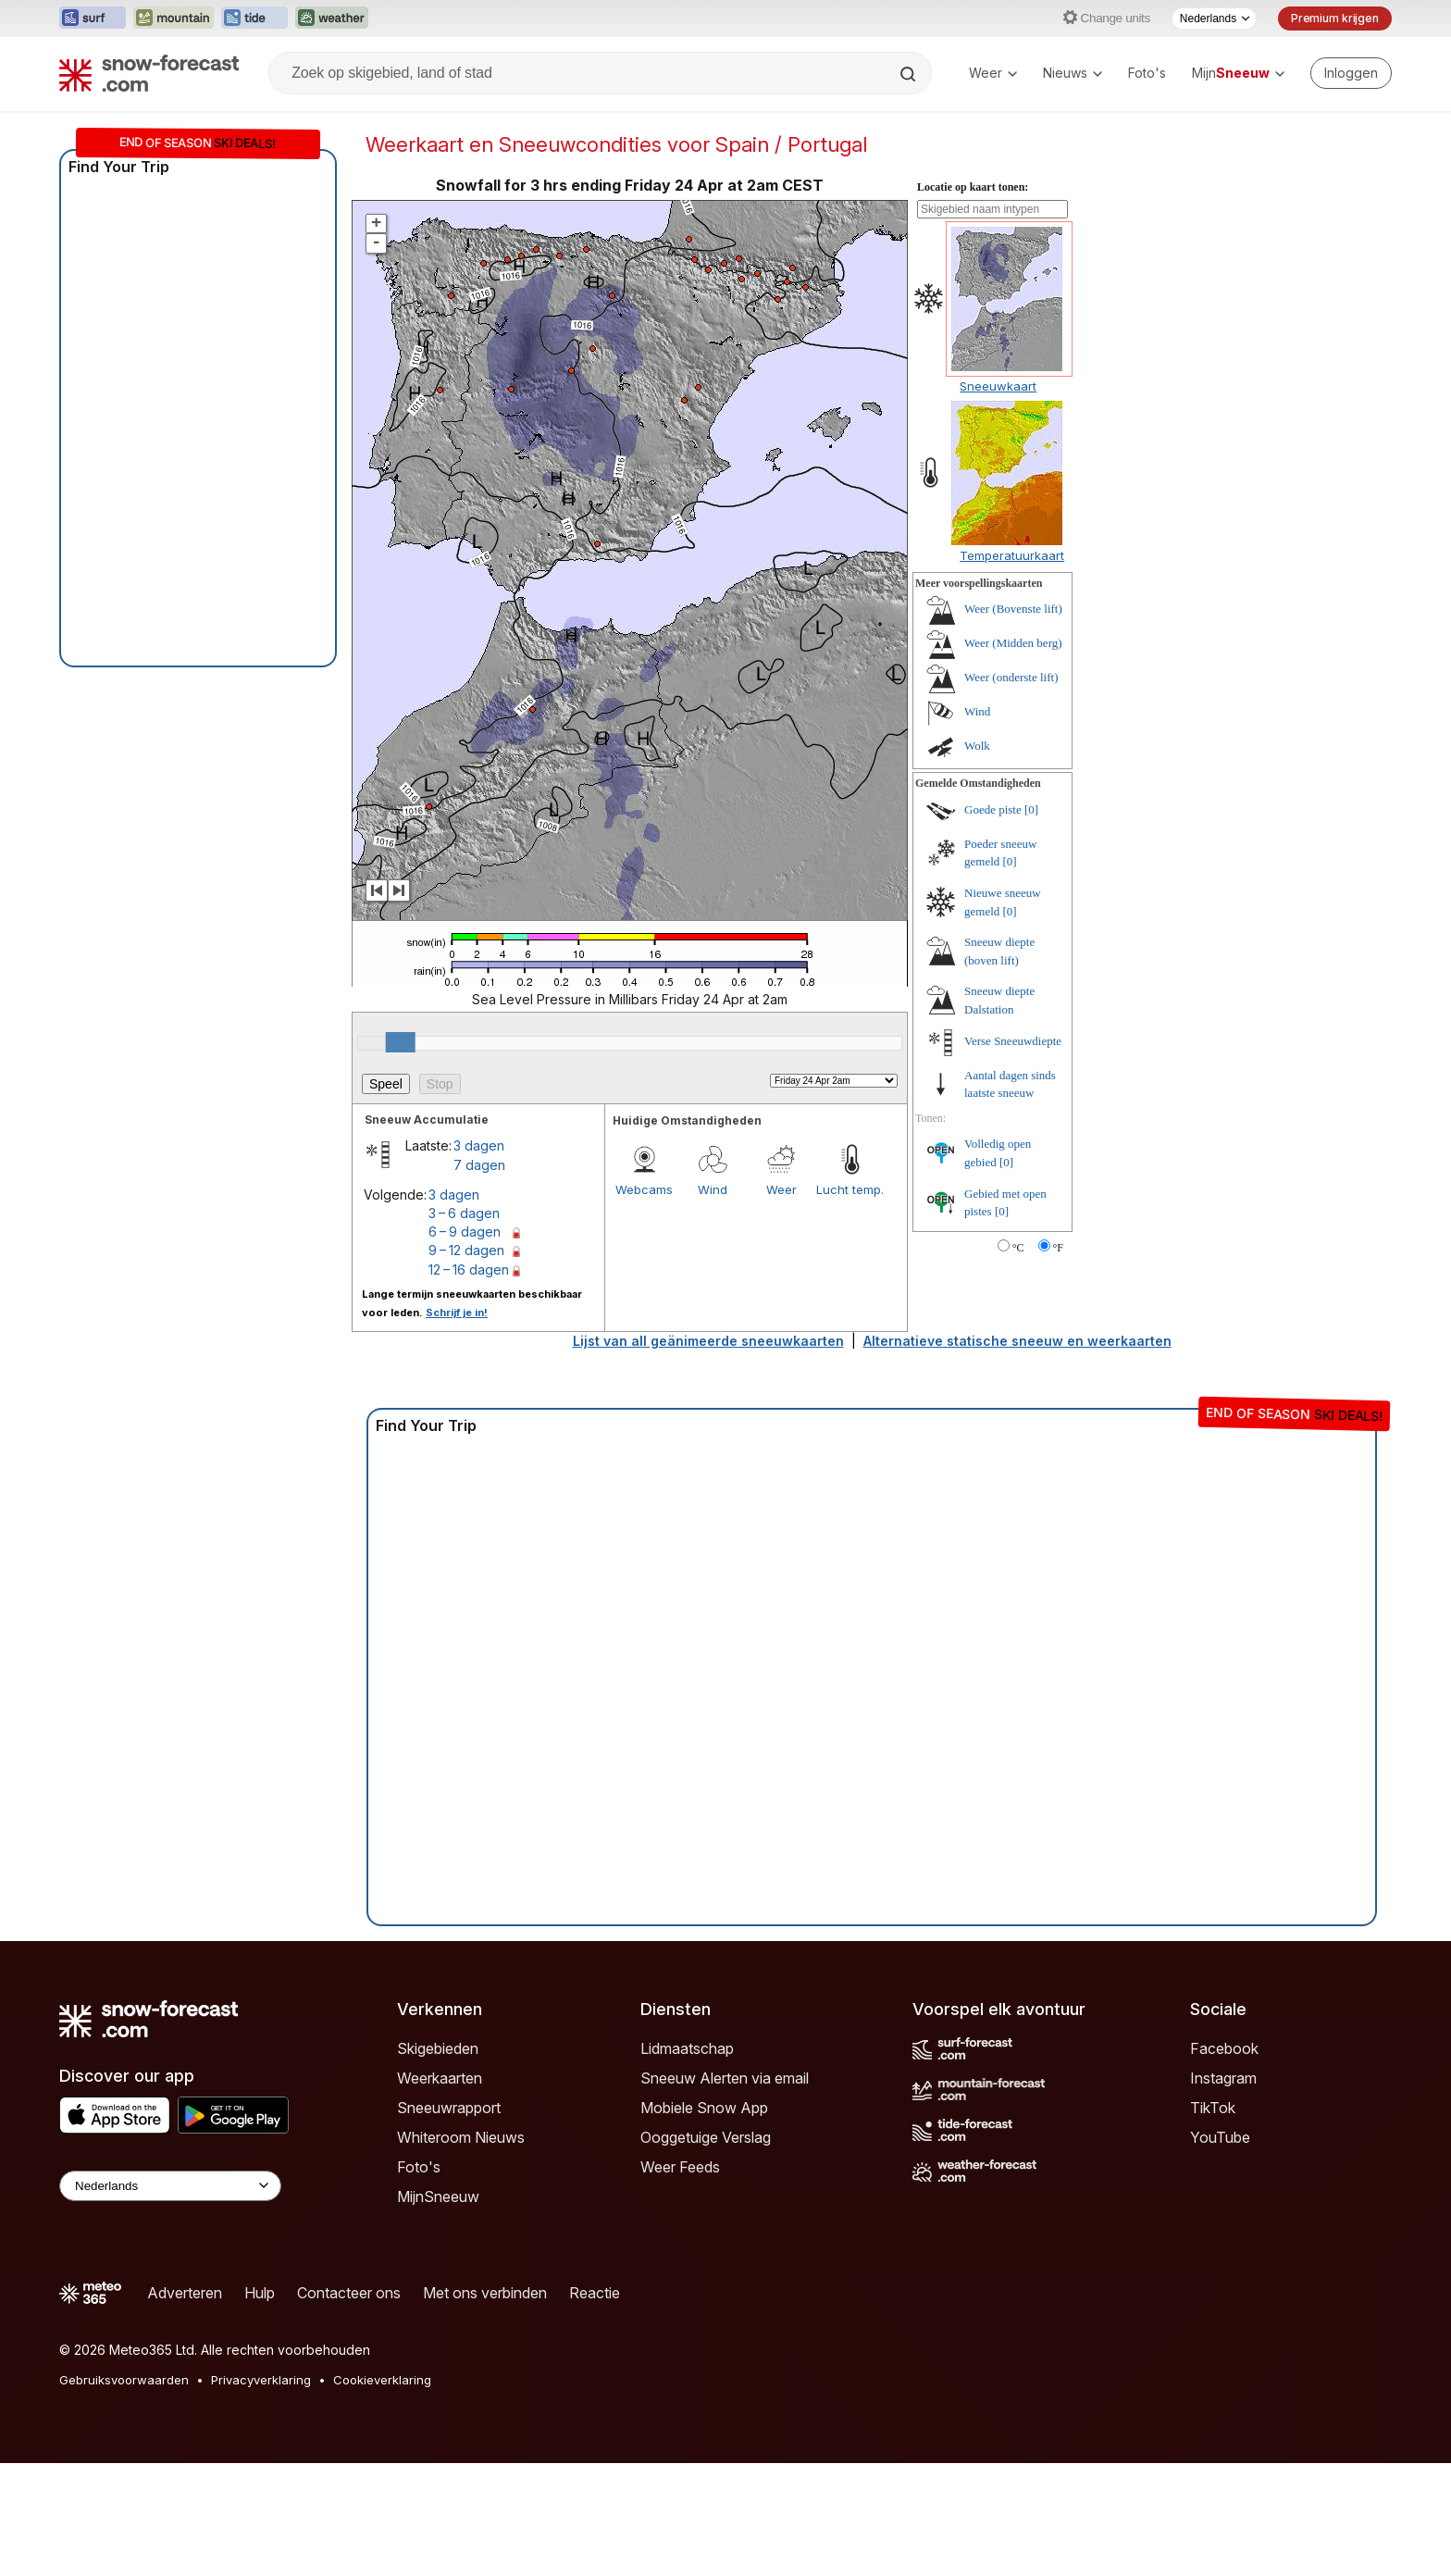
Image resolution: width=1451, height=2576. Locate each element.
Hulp (259, 2293)
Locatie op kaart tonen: (972, 186)
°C (1018, 1247)
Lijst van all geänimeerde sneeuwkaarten (708, 1341)
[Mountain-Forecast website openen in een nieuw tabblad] (173, 18)
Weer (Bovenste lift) (1013, 609)
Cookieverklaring (382, 2379)
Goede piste (993, 809)
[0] (1031, 809)
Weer (993, 73)
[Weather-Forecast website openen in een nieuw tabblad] (331, 18)
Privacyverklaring (261, 2379)
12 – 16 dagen (468, 1269)
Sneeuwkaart (998, 386)
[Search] (909, 74)
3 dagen (478, 1145)
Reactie (594, 2293)
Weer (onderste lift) (1011, 677)
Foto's (1147, 73)
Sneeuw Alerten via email (724, 2078)
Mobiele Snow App (704, 2107)
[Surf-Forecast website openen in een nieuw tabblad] (92, 18)
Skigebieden (437, 2048)
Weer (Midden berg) (1013, 643)
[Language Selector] (170, 2186)
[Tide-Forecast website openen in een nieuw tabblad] (254, 18)
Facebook (1224, 2048)
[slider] (400, 1042)
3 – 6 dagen (464, 1213)
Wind (712, 1189)
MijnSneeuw (438, 2196)
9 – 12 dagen (466, 1250)
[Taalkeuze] (1214, 18)
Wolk (977, 746)
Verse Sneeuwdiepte (1012, 1041)
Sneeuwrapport (449, 2107)
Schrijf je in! (457, 1312)
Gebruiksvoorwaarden (124, 2379)
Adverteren (184, 2293)
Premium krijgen (1335, 18)
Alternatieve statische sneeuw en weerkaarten (1017, 1341)
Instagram (1223, 2078)
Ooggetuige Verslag (705, 2137)
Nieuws (1072, 73)
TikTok (1212, 2107)
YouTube (1220, 2137)
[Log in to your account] (1351, 73)
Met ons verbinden (485, 2293)
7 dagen (479, 1165)
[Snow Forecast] (149, 73)
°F (1058, 1247)
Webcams (644, 1189)
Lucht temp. (850, 1189)
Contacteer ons (349, 2293)
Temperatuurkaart (1012, 555)
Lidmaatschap (687, 2048)
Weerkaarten (439, 2078)
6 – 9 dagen (464, 1231)
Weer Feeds (680, 2167)
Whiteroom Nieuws (461, 2137)
